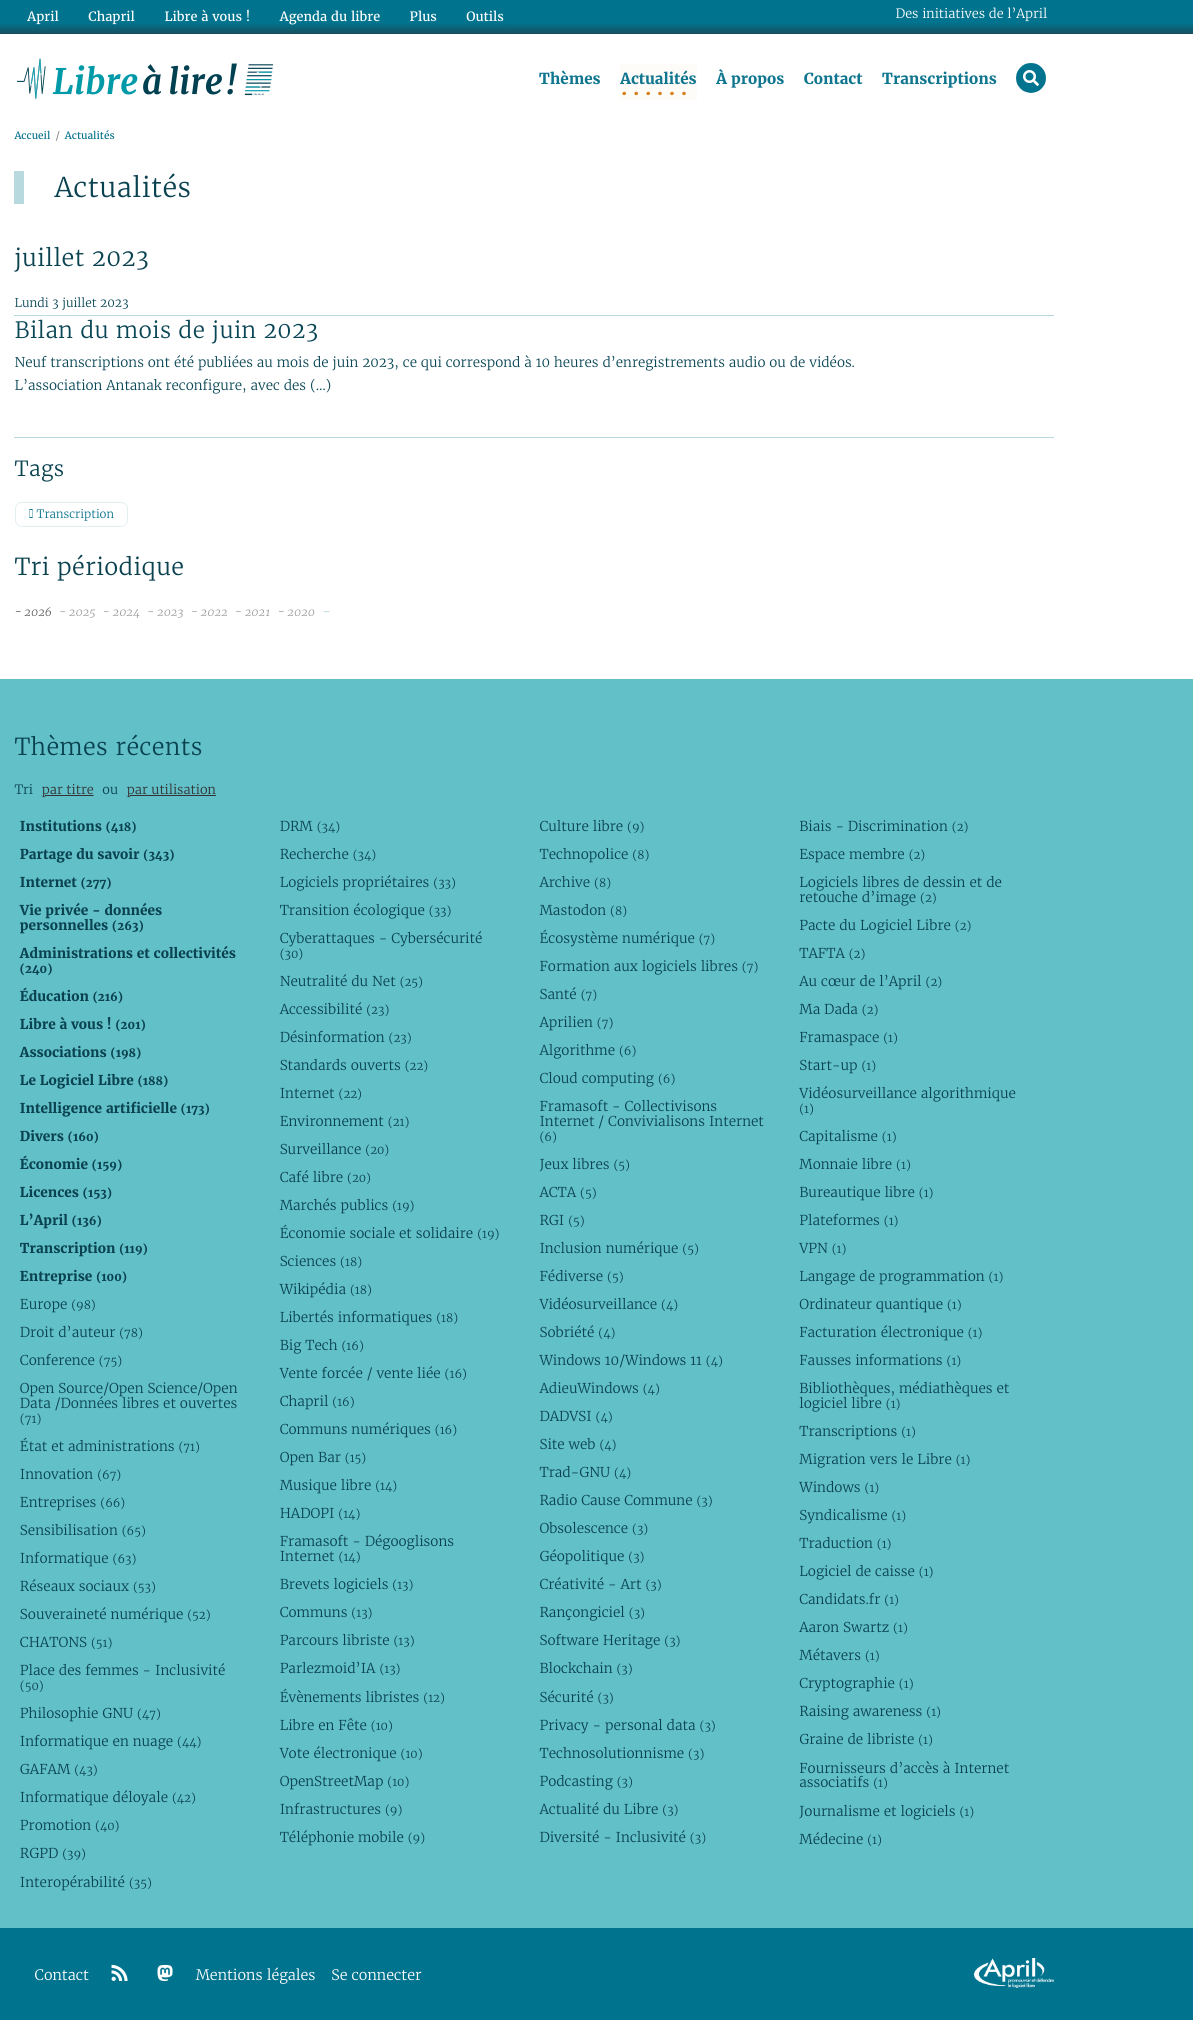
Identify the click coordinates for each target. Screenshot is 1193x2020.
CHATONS (66, 1642)
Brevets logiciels (347, 1584)
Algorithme (587, 1050)
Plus (421, 16)
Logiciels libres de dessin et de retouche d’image (900, 889)
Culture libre (591, 826)
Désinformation (346, 1037)
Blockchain (585, 1668)
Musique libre (339, 1485)
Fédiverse (581, 1276)
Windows (839, 1487)
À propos (750, 79)
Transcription (71, 514)
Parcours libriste (347, 1640)
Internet (321, 1093)
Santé (568, 994)
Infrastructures (341, 1809)
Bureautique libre (866, 1192)
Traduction (845, 1543)
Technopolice (594, 854)
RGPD (53, 1853)
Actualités (658, 79)
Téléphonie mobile (352, 1837)
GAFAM (59, 1769)
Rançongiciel (592, 1612)
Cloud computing (607, 1078)
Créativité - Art (600, 1584)
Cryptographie (856, 1683)
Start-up (837, 1065)
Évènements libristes (362, 1697)
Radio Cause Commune (625, 1500)
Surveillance (335, 1149)
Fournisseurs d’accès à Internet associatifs (904, 1775)
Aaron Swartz (853, 1627)
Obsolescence (593, 1528)
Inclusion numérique (618, 1248)
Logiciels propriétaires (368, 882)
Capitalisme (847, 1136)
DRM (310, 826)
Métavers (839, 1655)
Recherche (328, 854)
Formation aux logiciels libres (648, 966)
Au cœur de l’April (870, 981)
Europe (58, 1304)
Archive (575, 882)
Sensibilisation (83, 1530)
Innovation (70, 1474)
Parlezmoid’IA (340, 1668)
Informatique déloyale (108, 1797)
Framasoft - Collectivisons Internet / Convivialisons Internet (651, 1121)
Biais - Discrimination (883, 826)
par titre (68, 789)
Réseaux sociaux (88, 1586)
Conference (71, 1360)
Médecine (840, 1839)
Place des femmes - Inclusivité (123, 1677)
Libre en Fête (336, 1725)
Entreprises (72, 1502)
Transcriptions (939, 79)
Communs (326, 1612)
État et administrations (110, 1446)
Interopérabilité (86, 1882)
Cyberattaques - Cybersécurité (381, 945)
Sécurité (576, 1697)
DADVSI (575, 1416)
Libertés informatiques (369, 1317)
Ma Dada (838, 1009)
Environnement (345, 1121)
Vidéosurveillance (608, 1304)
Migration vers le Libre (884, 1459)
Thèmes (570, 79)
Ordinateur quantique (880, 1304)
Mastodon (583, 910)
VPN (822, 1248)
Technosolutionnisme (621, 1753)
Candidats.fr (849, 1599)
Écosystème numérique (627, 938)
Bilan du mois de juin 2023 (166, 330)
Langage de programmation (901, 1276)
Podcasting (585, 1781)
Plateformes (848, 1220)
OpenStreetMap (345, 1781)
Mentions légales (256, 1975)
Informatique (78, 1558)
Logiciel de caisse (866, 1571)
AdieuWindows (599, 1388)
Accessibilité (335, 1009)
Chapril (317, 1401)
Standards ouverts (354, 1065)
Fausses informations (880, 1360)
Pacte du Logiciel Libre (885, 925)
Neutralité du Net (351, 981)
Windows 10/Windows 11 (630, 1360)
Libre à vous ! (207, 16)
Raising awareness (870, 1711)
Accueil (32, 136)
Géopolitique (591, 1556)
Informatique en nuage (111, 1741)
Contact (832, 79)
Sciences (321, 1261)
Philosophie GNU (90, 1713)
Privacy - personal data (627, 1725)
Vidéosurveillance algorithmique (907, 1100)
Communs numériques (368, 1429)
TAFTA (832, 953)
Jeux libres (584, 1164)
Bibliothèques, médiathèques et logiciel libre (904, 1395)
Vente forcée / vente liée (373, 1373)
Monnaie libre (855, 1164)
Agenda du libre (329, 16)
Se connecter (376, 1975)
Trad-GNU (585, 1472)
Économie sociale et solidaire (390, 1233)
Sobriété (577, 1332)
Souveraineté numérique (115, 1614)
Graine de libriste (866, 1739)
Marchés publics (347, 1205)
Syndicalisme (852, 1515)
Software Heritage (609, 1640)
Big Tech (322, 1345)
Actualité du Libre (608, 1809)
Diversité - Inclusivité (622, 1837)
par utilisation (171, 789)
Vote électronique (351, 1753)
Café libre (325, 1177)
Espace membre (862, 854)
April (42, 16)
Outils (484, 16)
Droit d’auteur (81, 1332)
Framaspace (848, 1037)
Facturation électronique (890, 1332)
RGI (561, 1220)
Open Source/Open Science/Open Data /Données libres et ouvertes (129, 1403)
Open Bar (323, 1457)
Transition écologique (366, 910)
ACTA (567, 1192)
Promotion (70, 1825)
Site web (577, 1444)
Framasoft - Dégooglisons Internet (367, 1548)
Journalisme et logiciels (886, 1811)
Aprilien (576, 1022)
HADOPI (320, 1513)
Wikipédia (326, 1289)
